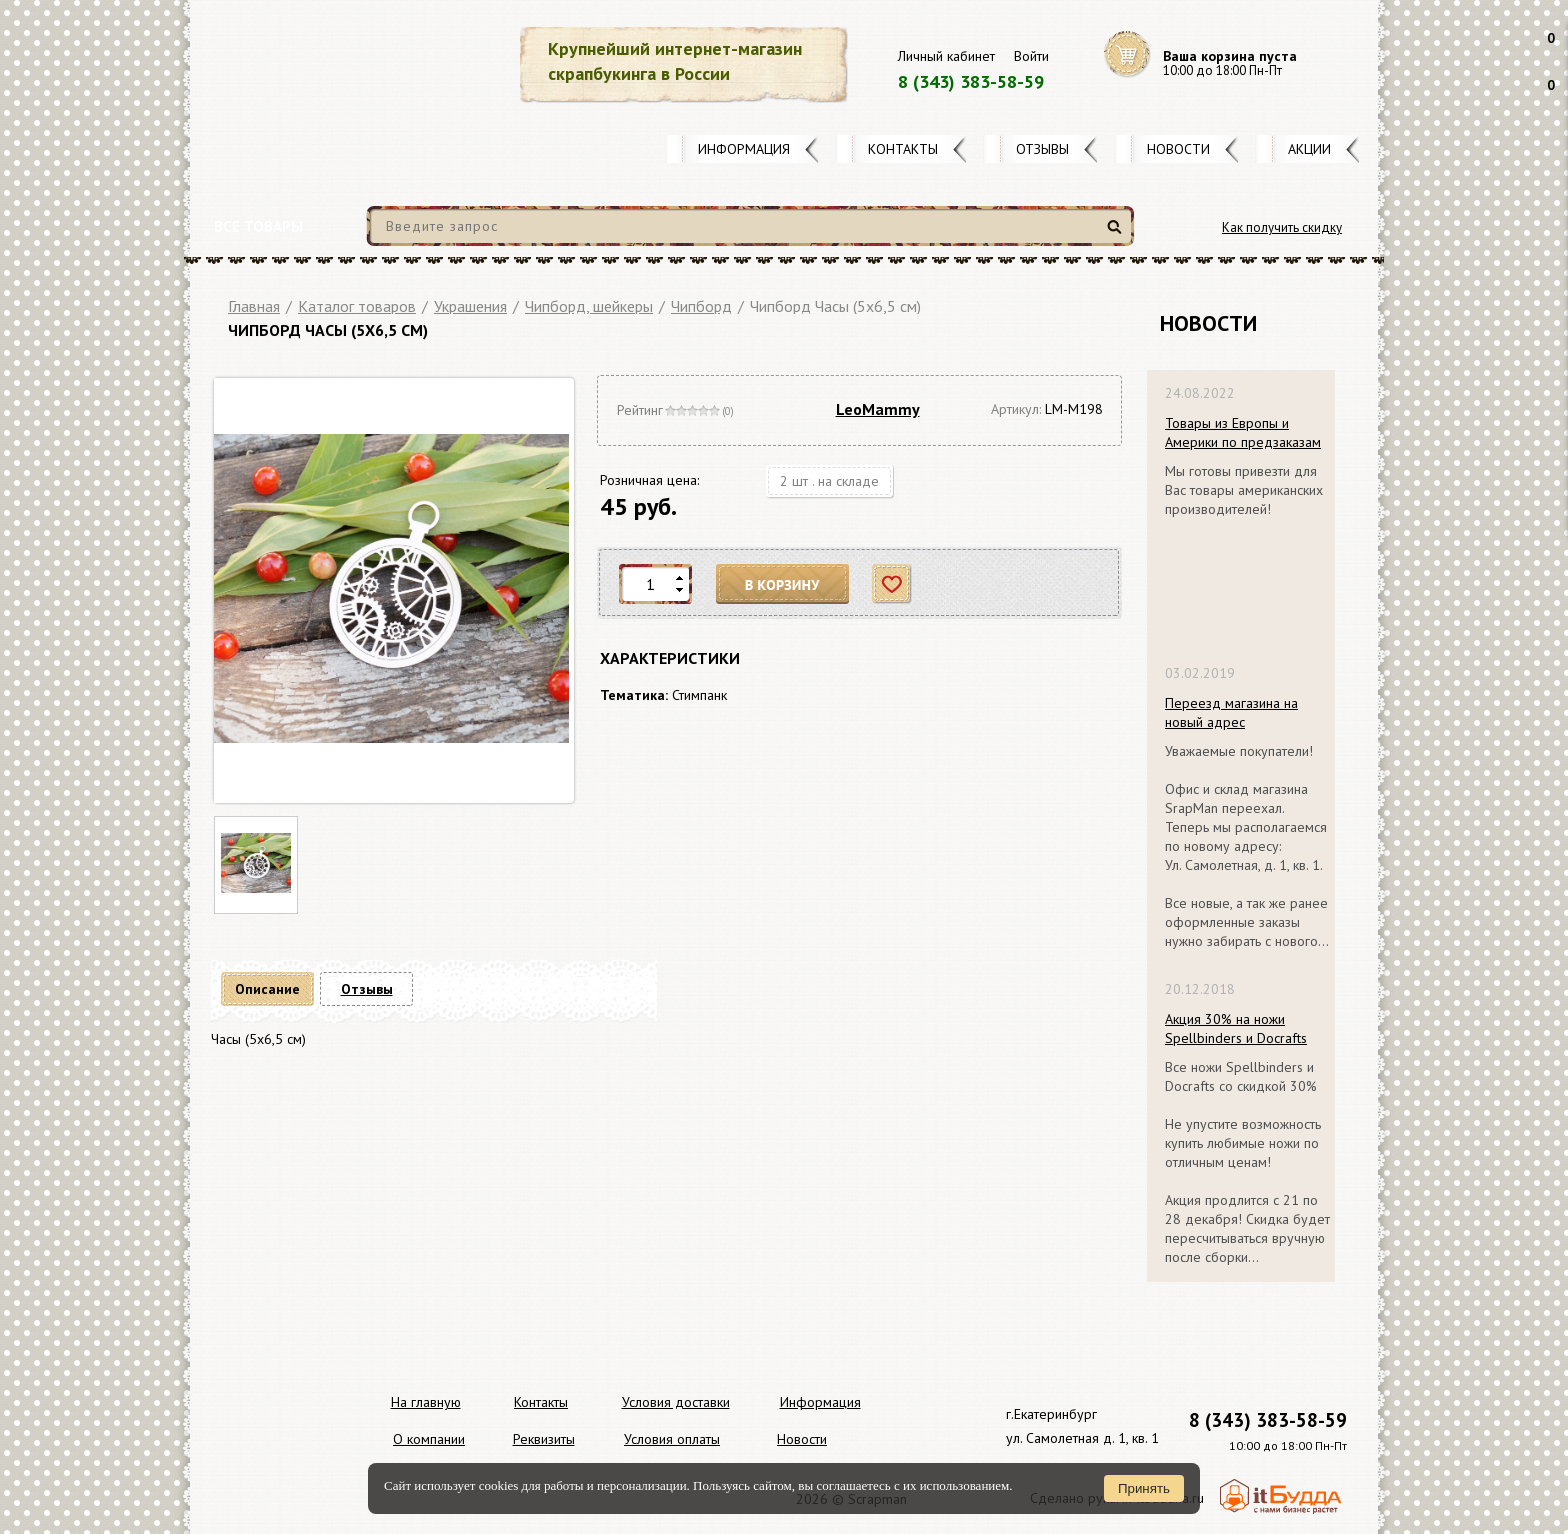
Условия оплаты (672, 1439)
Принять (1144, 1488)
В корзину (783, 584)
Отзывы (1042, 149)
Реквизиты (544, 1439)
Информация (744, 149)
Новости (1178, 149)
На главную (426, 1402)
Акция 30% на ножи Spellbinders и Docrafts (1236, 1028)
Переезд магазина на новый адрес (1231, 712)
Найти (1117, 234)
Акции (1309, 149)
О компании (429, 1439)
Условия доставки (676, 1402)
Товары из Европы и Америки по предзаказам (1243, 432)
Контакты (903, 149)
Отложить (892, 584)
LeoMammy (878, 409)
